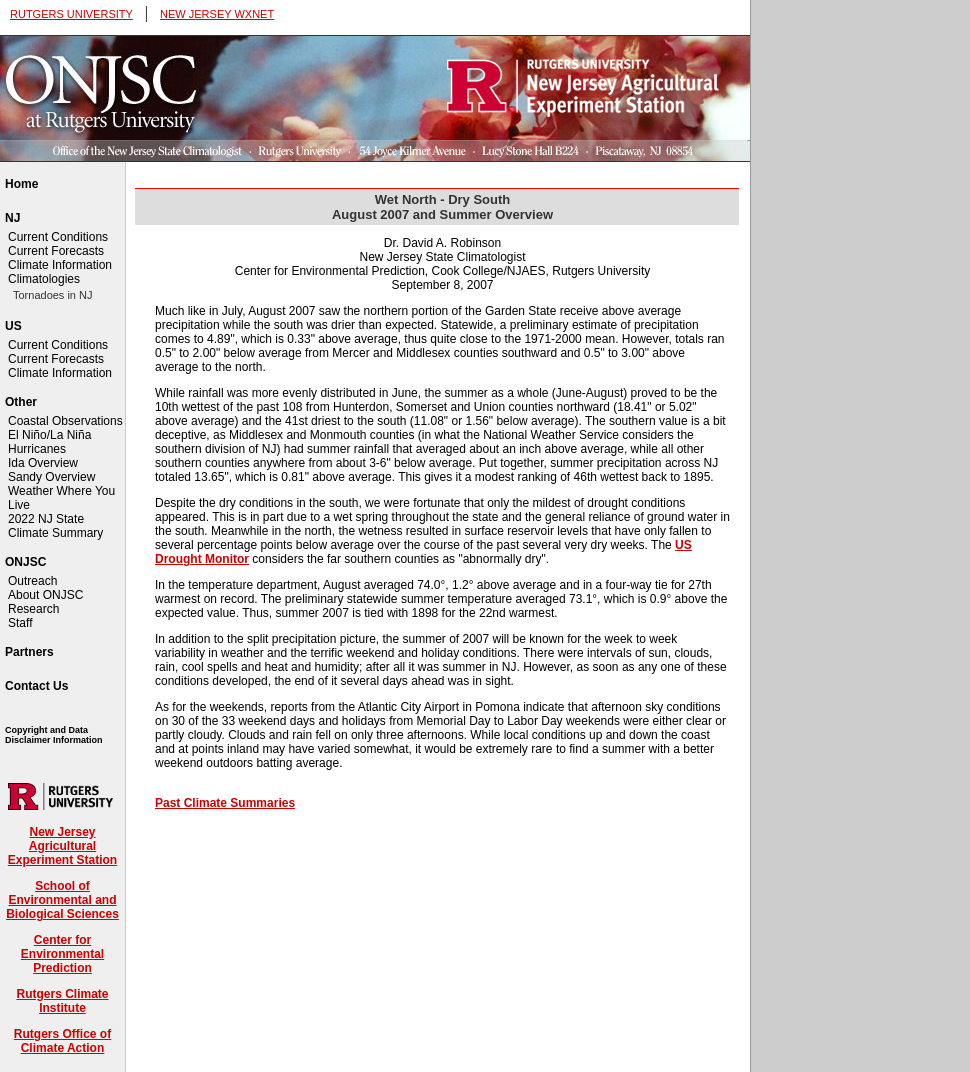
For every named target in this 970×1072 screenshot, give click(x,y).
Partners (29, 652)
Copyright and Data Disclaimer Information (54, 735)
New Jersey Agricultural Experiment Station (62, 846)
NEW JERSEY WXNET (217, 14)
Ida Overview (43, 463)
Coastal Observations (65, 421)
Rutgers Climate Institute (62, 1001)
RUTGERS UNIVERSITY (71, 14)
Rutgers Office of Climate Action (62, 1041)
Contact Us (36, 686)
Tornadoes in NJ (53, 295)
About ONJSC (45, 595)
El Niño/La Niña (49, 435)
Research (33, 609)
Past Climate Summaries (225, 803)
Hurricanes (37, 449)
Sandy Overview (51, 477)
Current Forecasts (56, 251)
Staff (20, 623)
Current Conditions (58, 237)
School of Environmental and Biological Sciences (62, 900)
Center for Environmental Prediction (62, 954)
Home (21, 184)
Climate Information (60, 265)
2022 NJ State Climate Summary (55, 526)
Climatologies (44, 279)
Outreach (32, 581)
